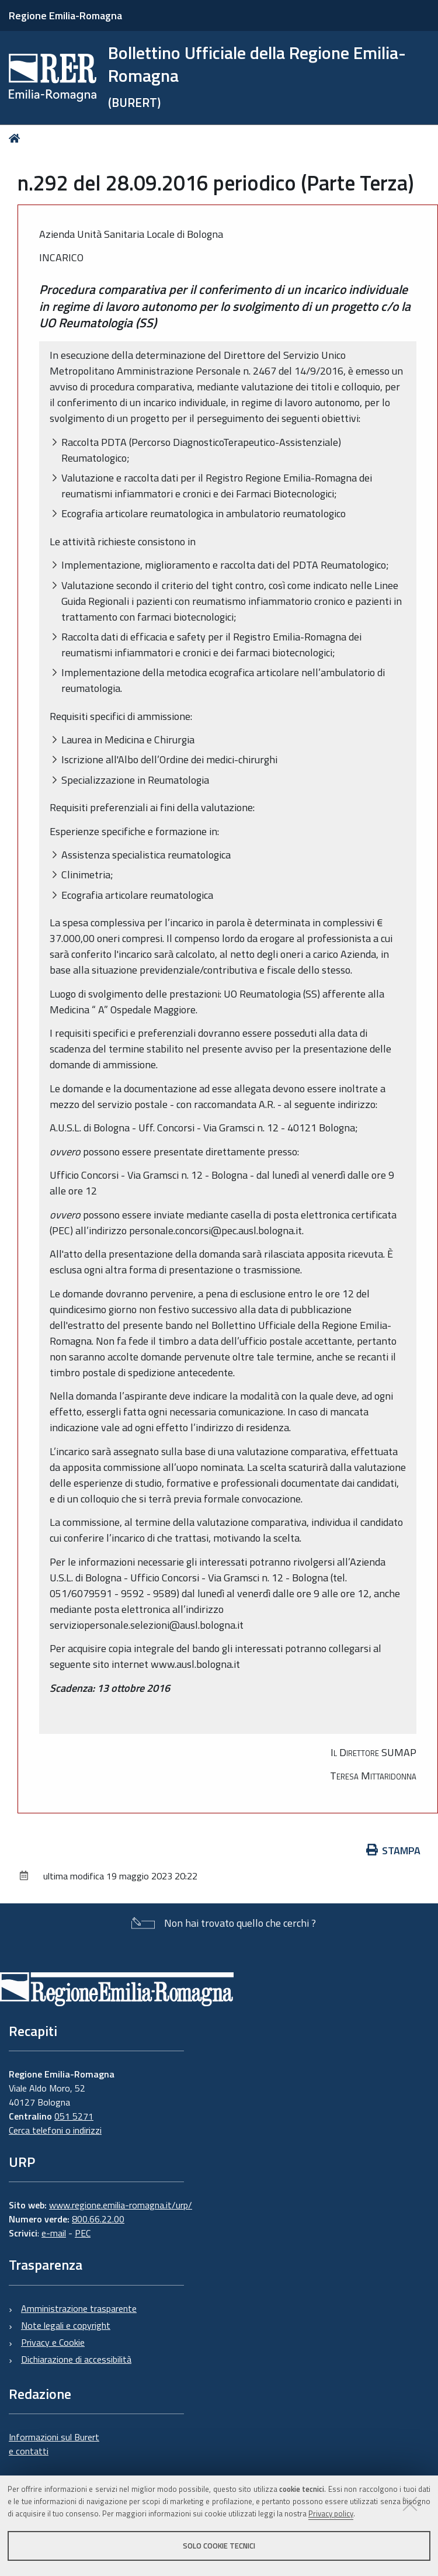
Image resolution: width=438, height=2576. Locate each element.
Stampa (393, 1850)
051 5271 (73, 2116)
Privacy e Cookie (53, 2342)
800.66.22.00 (98, 2219)
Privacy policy (330, 2513)
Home (17, 138)
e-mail (53, 2233)
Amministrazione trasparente (79, 2308)
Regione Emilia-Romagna (65, 15)
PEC (83, 2233)
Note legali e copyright (65, 2325)
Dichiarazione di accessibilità (76, 2359)
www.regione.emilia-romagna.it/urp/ (120, 2205)
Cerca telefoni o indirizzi (55, 2130)
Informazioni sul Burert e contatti (54, 2444)
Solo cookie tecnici (219, 2545)
